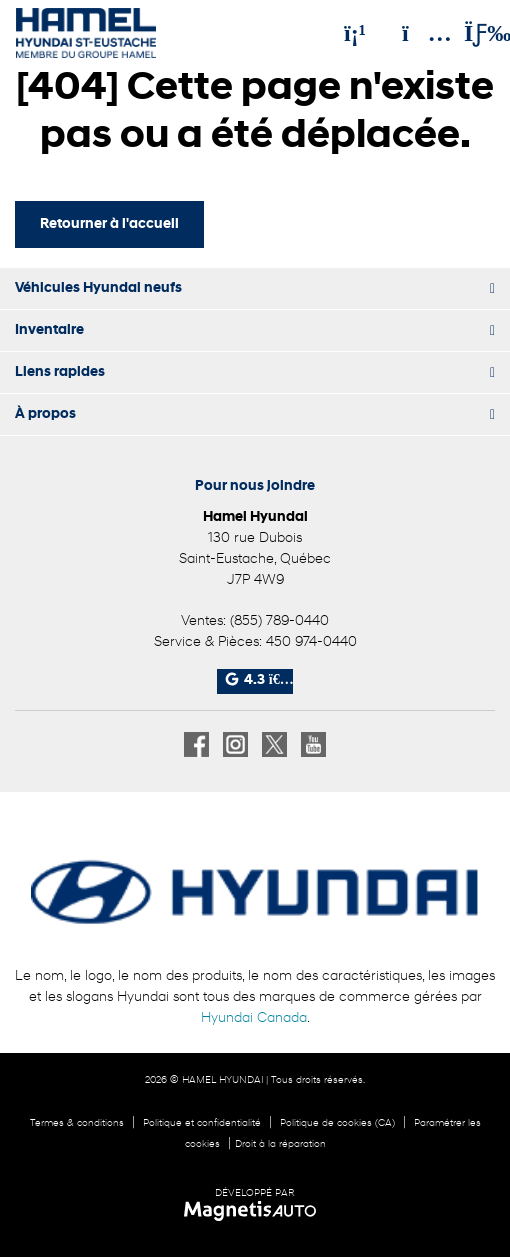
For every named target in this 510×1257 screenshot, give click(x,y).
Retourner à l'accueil (109, 224)
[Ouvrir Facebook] (196, 744)
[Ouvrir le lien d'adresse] (255, 559)
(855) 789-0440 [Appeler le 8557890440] (279, 621)
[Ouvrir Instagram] (235, 744)
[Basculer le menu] (471, 33)
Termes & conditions (77, 1123)
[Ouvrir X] (274, 744)
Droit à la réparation (280, 1144)
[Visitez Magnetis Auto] (255, 1211)
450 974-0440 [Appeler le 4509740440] (311, 642)
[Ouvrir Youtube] (313, 744)
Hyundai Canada (254, 1018)
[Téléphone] (355, 33)
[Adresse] (417, 33)
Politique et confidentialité (202, 1123)
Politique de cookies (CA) (337, 1123)
